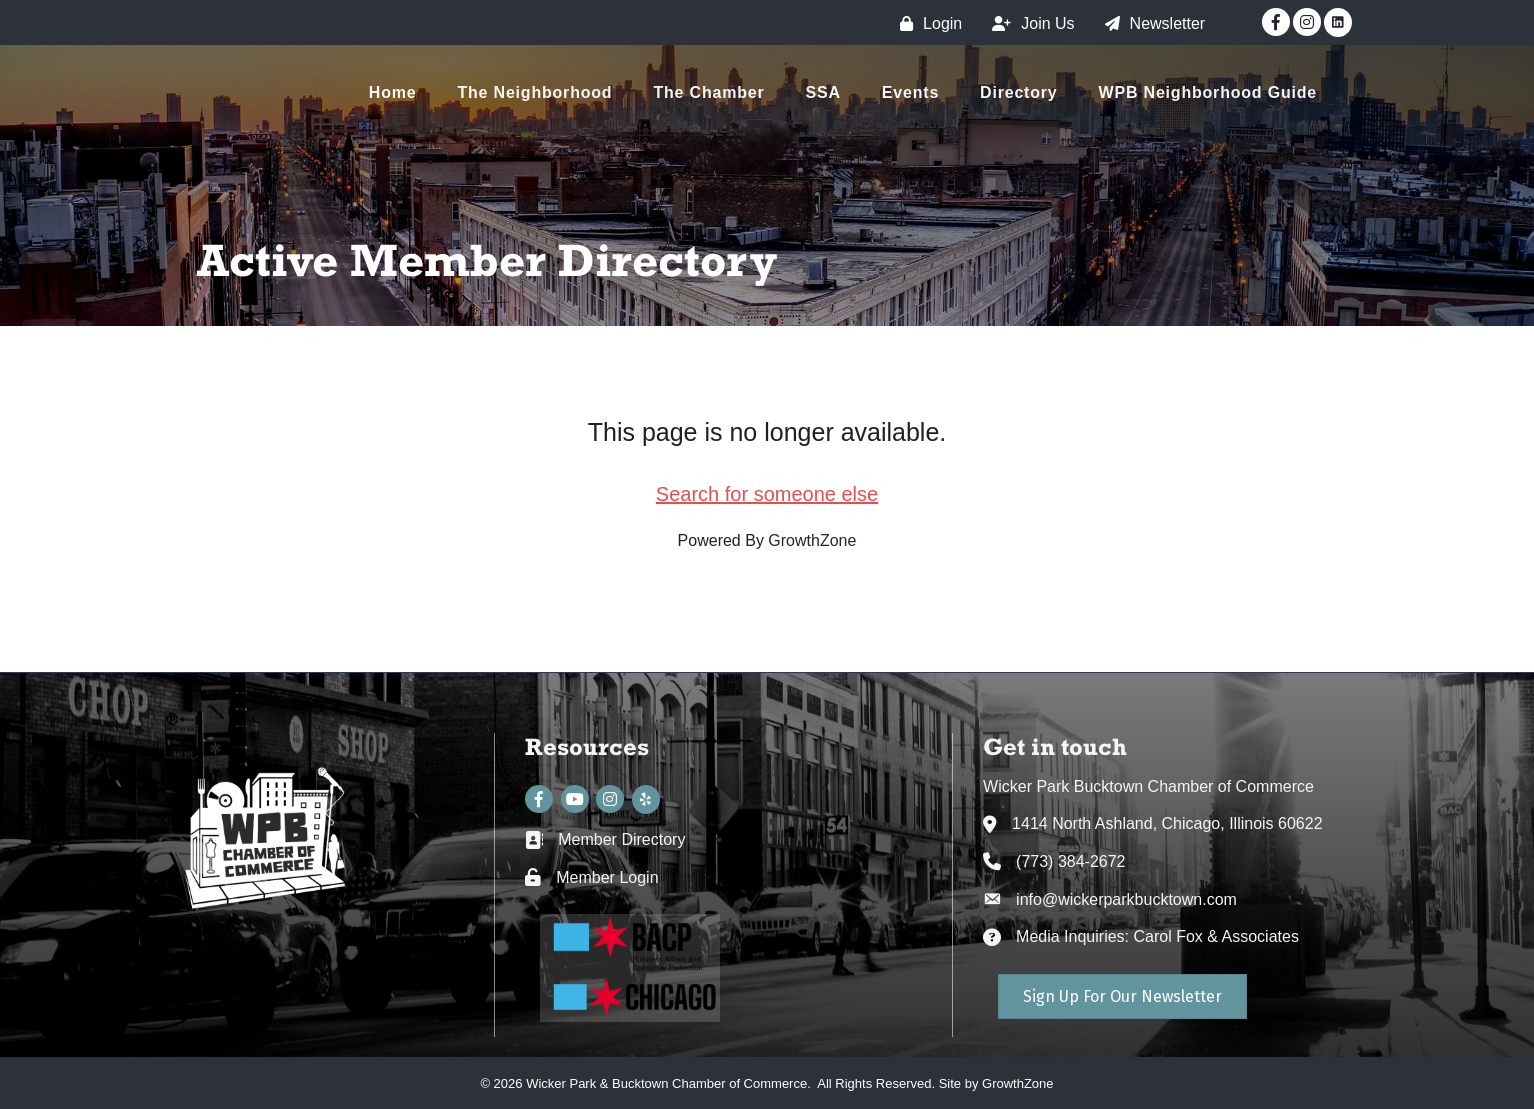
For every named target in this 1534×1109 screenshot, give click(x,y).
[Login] (926, 23)
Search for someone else (767, 494)
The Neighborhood (534, 92)
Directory (1018, 92)
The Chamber (708, 92)
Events (910, 92)
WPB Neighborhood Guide (1208, 92)
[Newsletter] (1150, 23)
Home (393, 92)
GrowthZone (812, 540)
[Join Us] (1028, 23)
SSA (823, 92)
